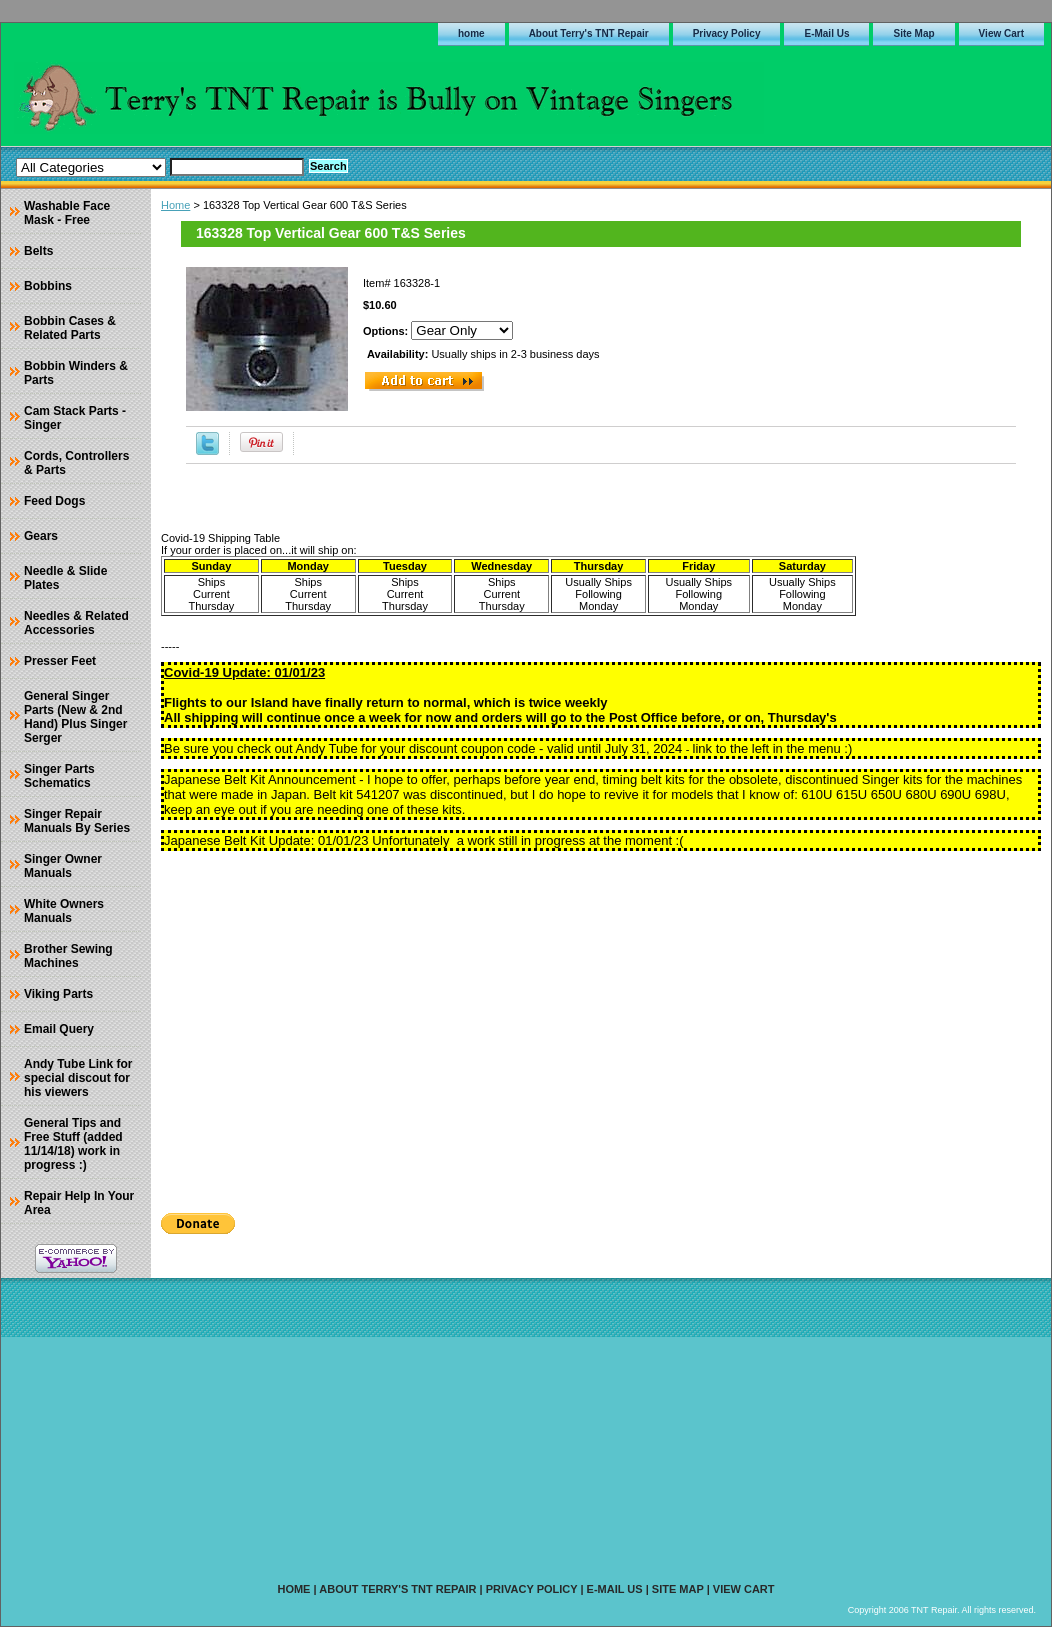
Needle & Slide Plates (65, 578)
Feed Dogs (54, 501)
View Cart (1001, 33)
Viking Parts (58, 994)
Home (175, 205)
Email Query (59, 1029)
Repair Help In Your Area (79, 1203)
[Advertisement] (601, 1025)
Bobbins (48, 286)
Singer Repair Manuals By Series (77, 821)
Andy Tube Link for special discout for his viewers (78, 1078)
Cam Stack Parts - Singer (75, 418)
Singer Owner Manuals (63, 866)
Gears (41, 536)
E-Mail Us (826, 33)
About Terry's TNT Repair (589, 33)
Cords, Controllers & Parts (76, 463)
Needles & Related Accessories (76, 623)
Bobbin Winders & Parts (76, 373)
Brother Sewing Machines (68, 956)
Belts (38, 251)
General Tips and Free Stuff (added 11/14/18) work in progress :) (73, 1144)
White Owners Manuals (64, 911)
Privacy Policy (727, 33)
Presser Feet (60, 661)
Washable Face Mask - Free (67, 213)
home (471, 33)
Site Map (913, 33)
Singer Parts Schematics (59, 776)
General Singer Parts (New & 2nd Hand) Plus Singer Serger (75, 717)
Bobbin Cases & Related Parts (70, 328)
